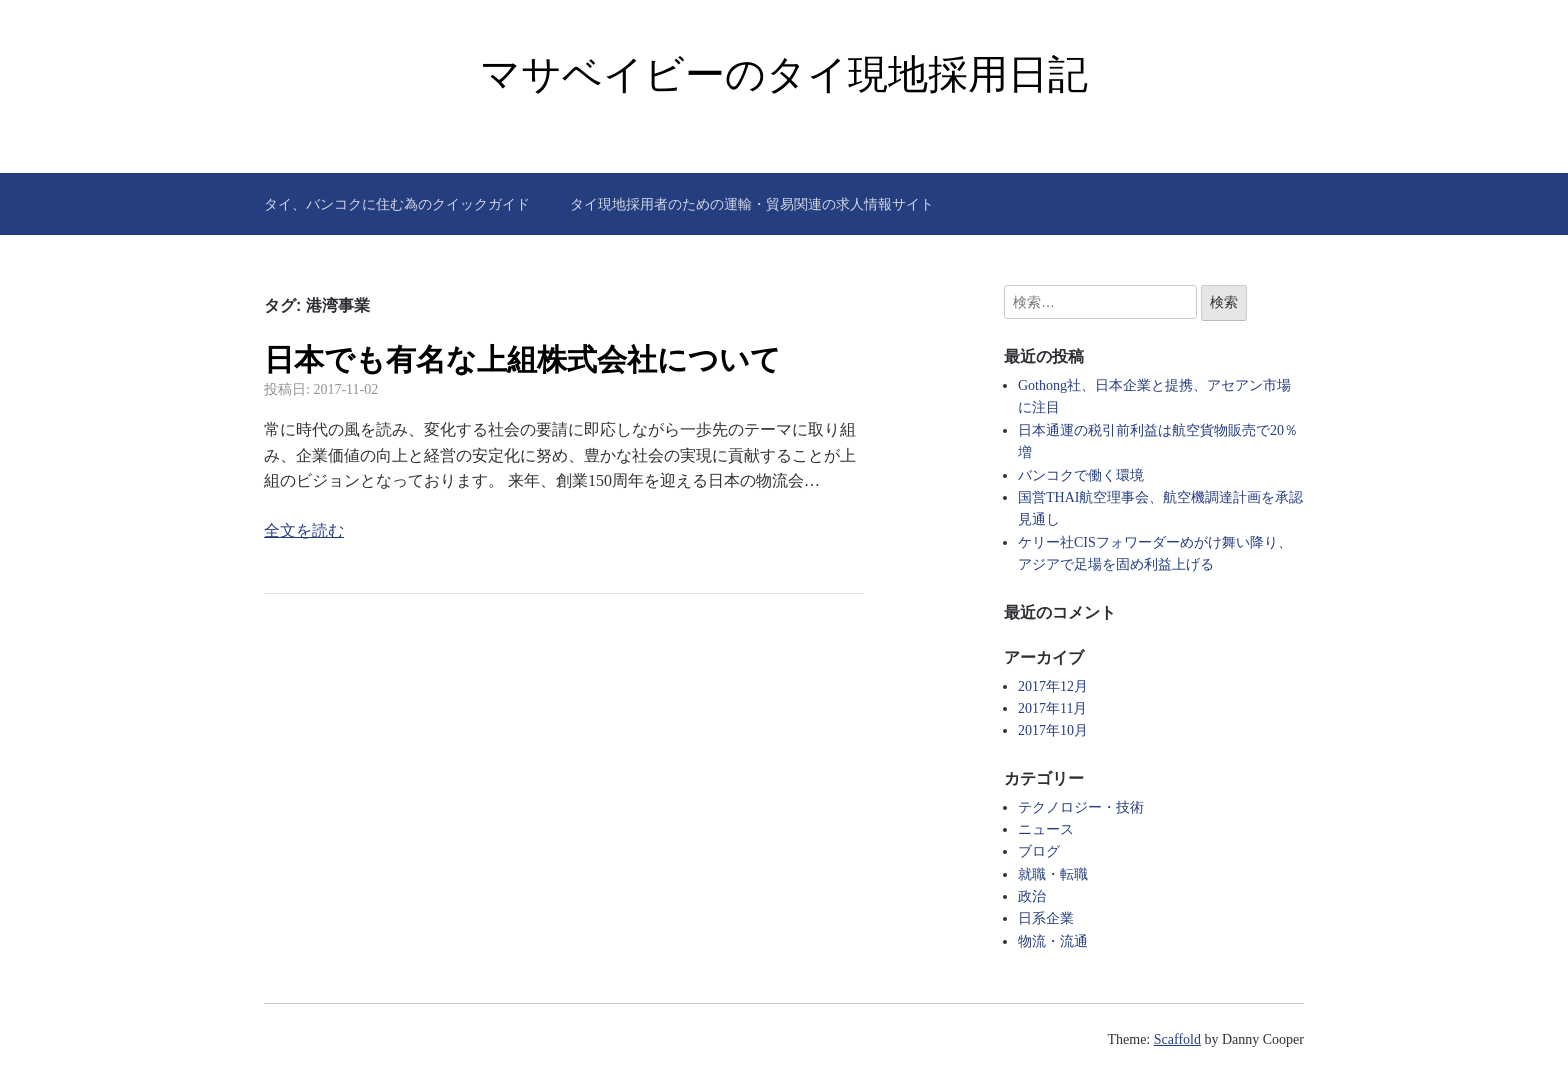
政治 (1032, 896)
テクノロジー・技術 (1081, 807)
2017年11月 (1052, 708)
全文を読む (304, 530)
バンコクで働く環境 (1081, 475)
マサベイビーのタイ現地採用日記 (784, 74)
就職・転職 (1053, 874)
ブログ (1039, 851)
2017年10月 (1053, 730)
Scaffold (1177, 1039)
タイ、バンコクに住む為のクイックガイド (397, 204)
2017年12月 (1053, 686)
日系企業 (1046, 918)
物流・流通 (1053, 941)
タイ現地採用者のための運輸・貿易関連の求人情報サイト (752, 204)
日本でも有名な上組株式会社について (522, 359)
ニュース (1046, 829)
